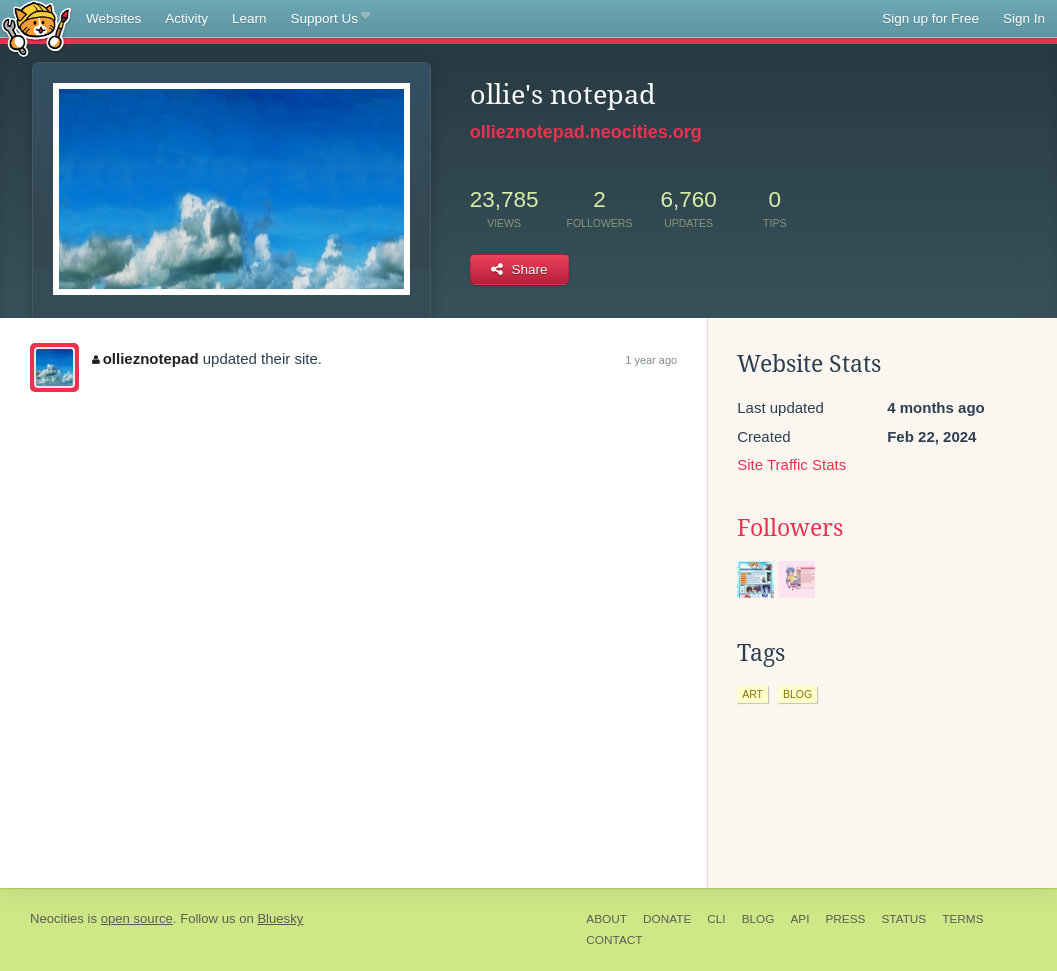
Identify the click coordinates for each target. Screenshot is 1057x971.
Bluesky (280, 918)
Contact (614, 940)
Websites (113, 18)
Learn (249, 18)
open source (137, 918)
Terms (962, 919)
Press (845, 919)
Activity (186, 18)
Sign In (1024, 18)
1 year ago (651, 360)
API (799, 919)
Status (903, 919)
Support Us (330, 19)
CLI (716, 919)
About (606, 919)
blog (797, 694)
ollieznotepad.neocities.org (586, 132)
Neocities (57, 918)
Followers (790, 528)
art (752, 694)
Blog (758, 919)
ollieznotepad (145, 358)
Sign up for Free (930, 18)
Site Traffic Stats (791, 464)
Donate (667, 919)
